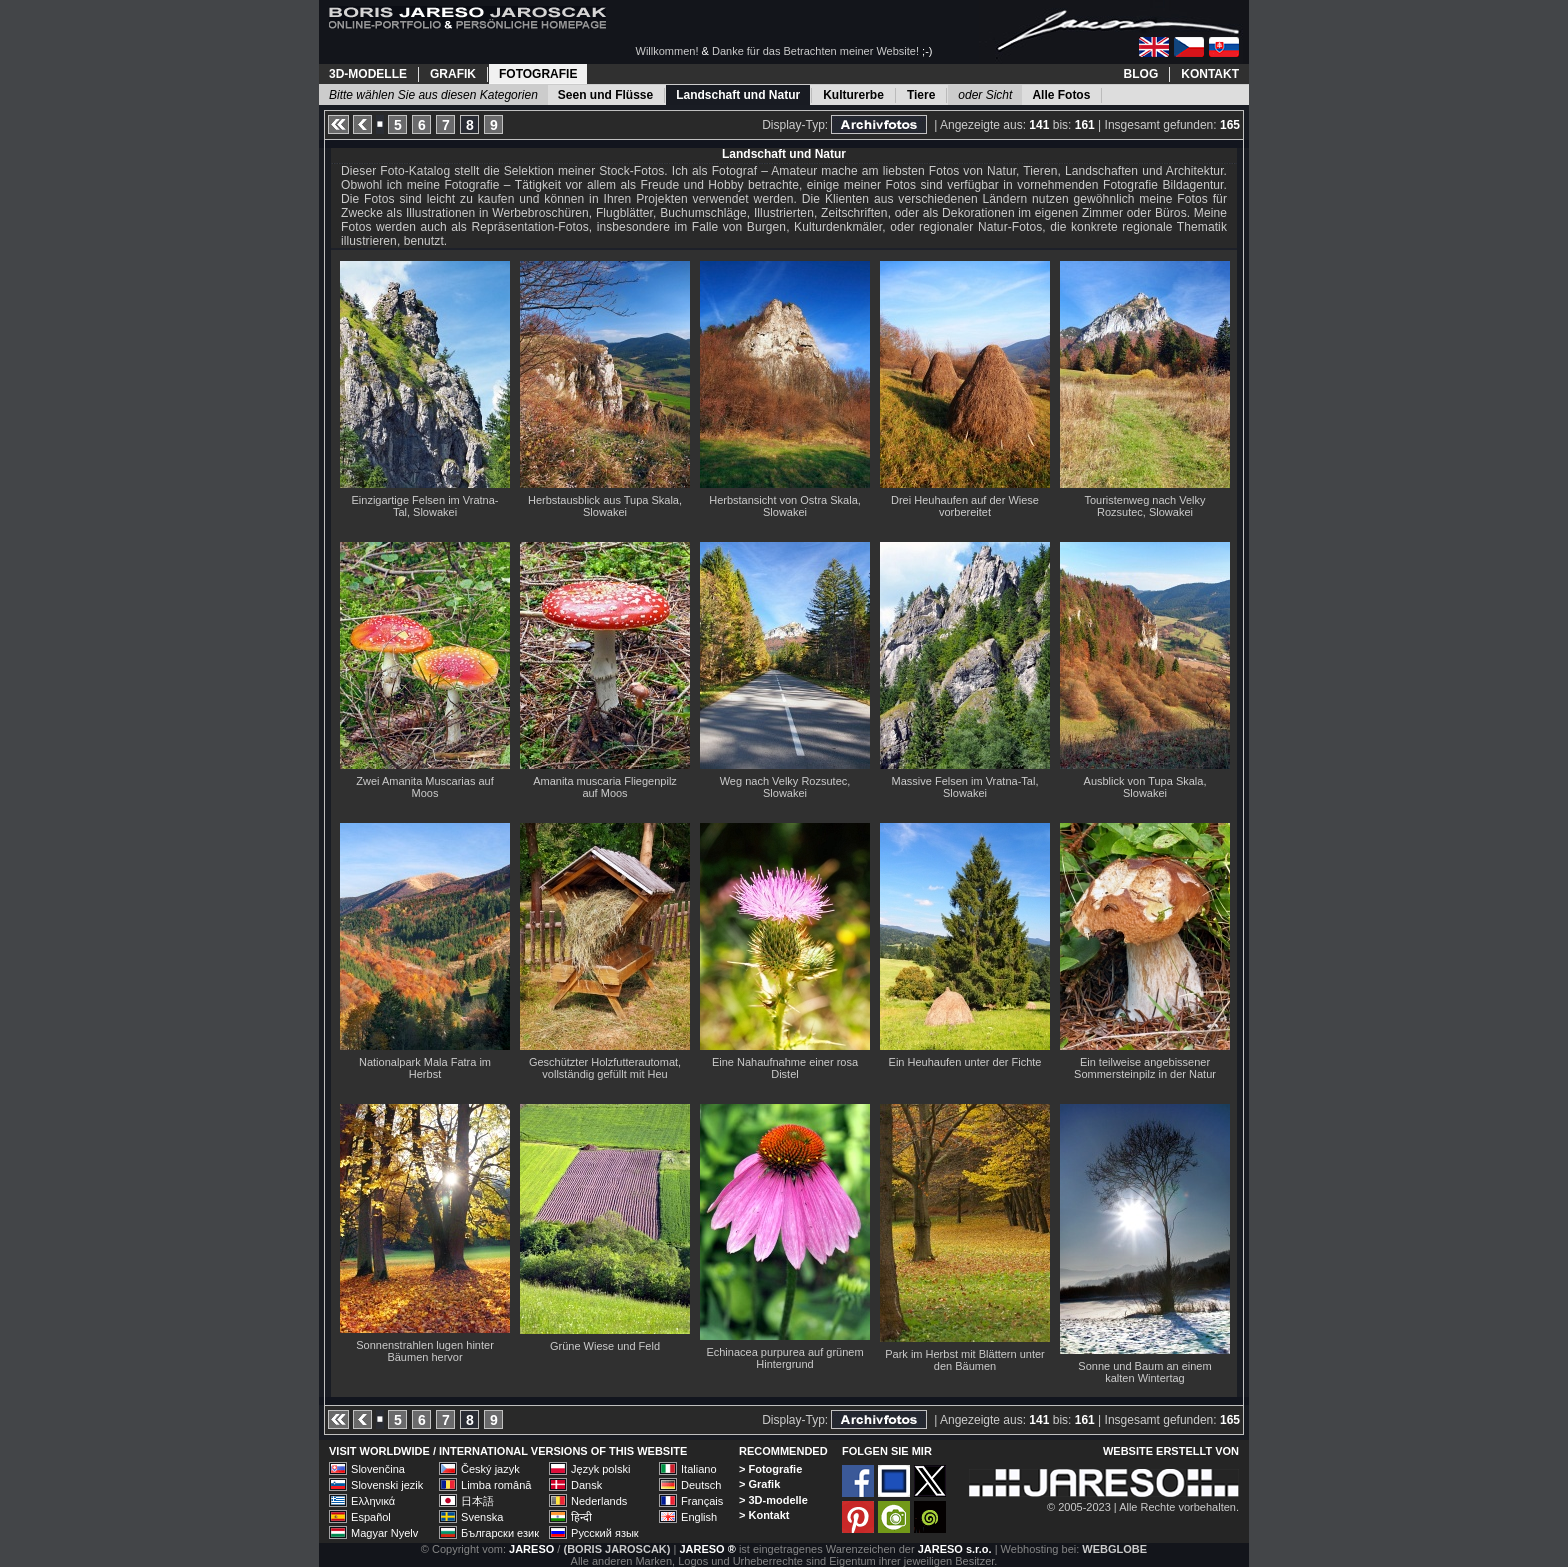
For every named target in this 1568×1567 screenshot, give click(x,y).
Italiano (698, 1469)
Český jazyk (490, 1469)
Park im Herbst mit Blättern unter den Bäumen (965, 1360)
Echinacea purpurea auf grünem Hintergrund (784, 1358)
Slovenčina (378, 1469)
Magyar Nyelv (384, 1533)
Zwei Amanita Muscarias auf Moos (425, 787)
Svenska (482, 1517)
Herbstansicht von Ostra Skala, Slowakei (785, 506)
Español (371, 1517)
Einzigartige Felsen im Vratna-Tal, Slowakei (425, 506)
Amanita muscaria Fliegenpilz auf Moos (605, 787)
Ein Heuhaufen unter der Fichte (965, 1062)
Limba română (496, 1485)
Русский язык (605, 1533)
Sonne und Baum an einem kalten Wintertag (1144, 1372)
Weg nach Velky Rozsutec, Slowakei (785, 787)
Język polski (600, 1469)
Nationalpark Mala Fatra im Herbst (425, 1068)
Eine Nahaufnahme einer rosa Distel (785, 1068)
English (699, 1517)
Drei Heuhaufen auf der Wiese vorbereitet (965, 506)
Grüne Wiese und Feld (605, 1346)
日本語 (477, 1501)
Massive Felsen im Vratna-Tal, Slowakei (965, 787)
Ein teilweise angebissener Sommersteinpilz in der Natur (1145, 1068)
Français (702, 1501)
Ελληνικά (373, 1501)
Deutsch (701, 1485)
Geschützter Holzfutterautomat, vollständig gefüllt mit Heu (605, 1068)
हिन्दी (581, 1517)
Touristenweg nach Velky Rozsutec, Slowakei (1144, 506)
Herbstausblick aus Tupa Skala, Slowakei (605, 506)
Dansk (586, 1485)
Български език (500, 1533)
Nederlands (599, 1501)
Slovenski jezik (387, 1485)
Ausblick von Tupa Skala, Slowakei (1145, 787)
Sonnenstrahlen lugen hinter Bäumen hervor (425, 1351)
